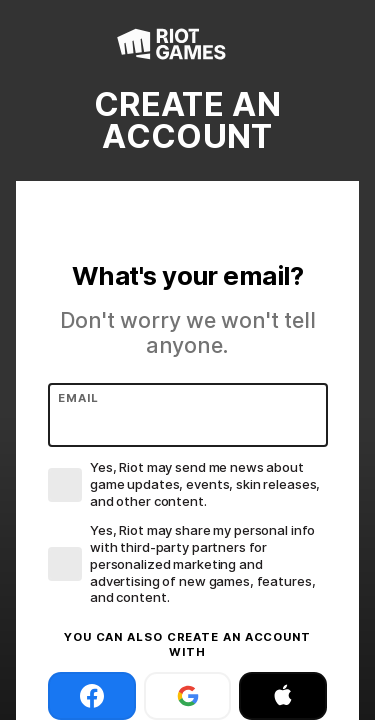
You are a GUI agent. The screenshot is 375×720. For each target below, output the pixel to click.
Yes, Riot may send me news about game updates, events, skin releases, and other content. (205, 484)
